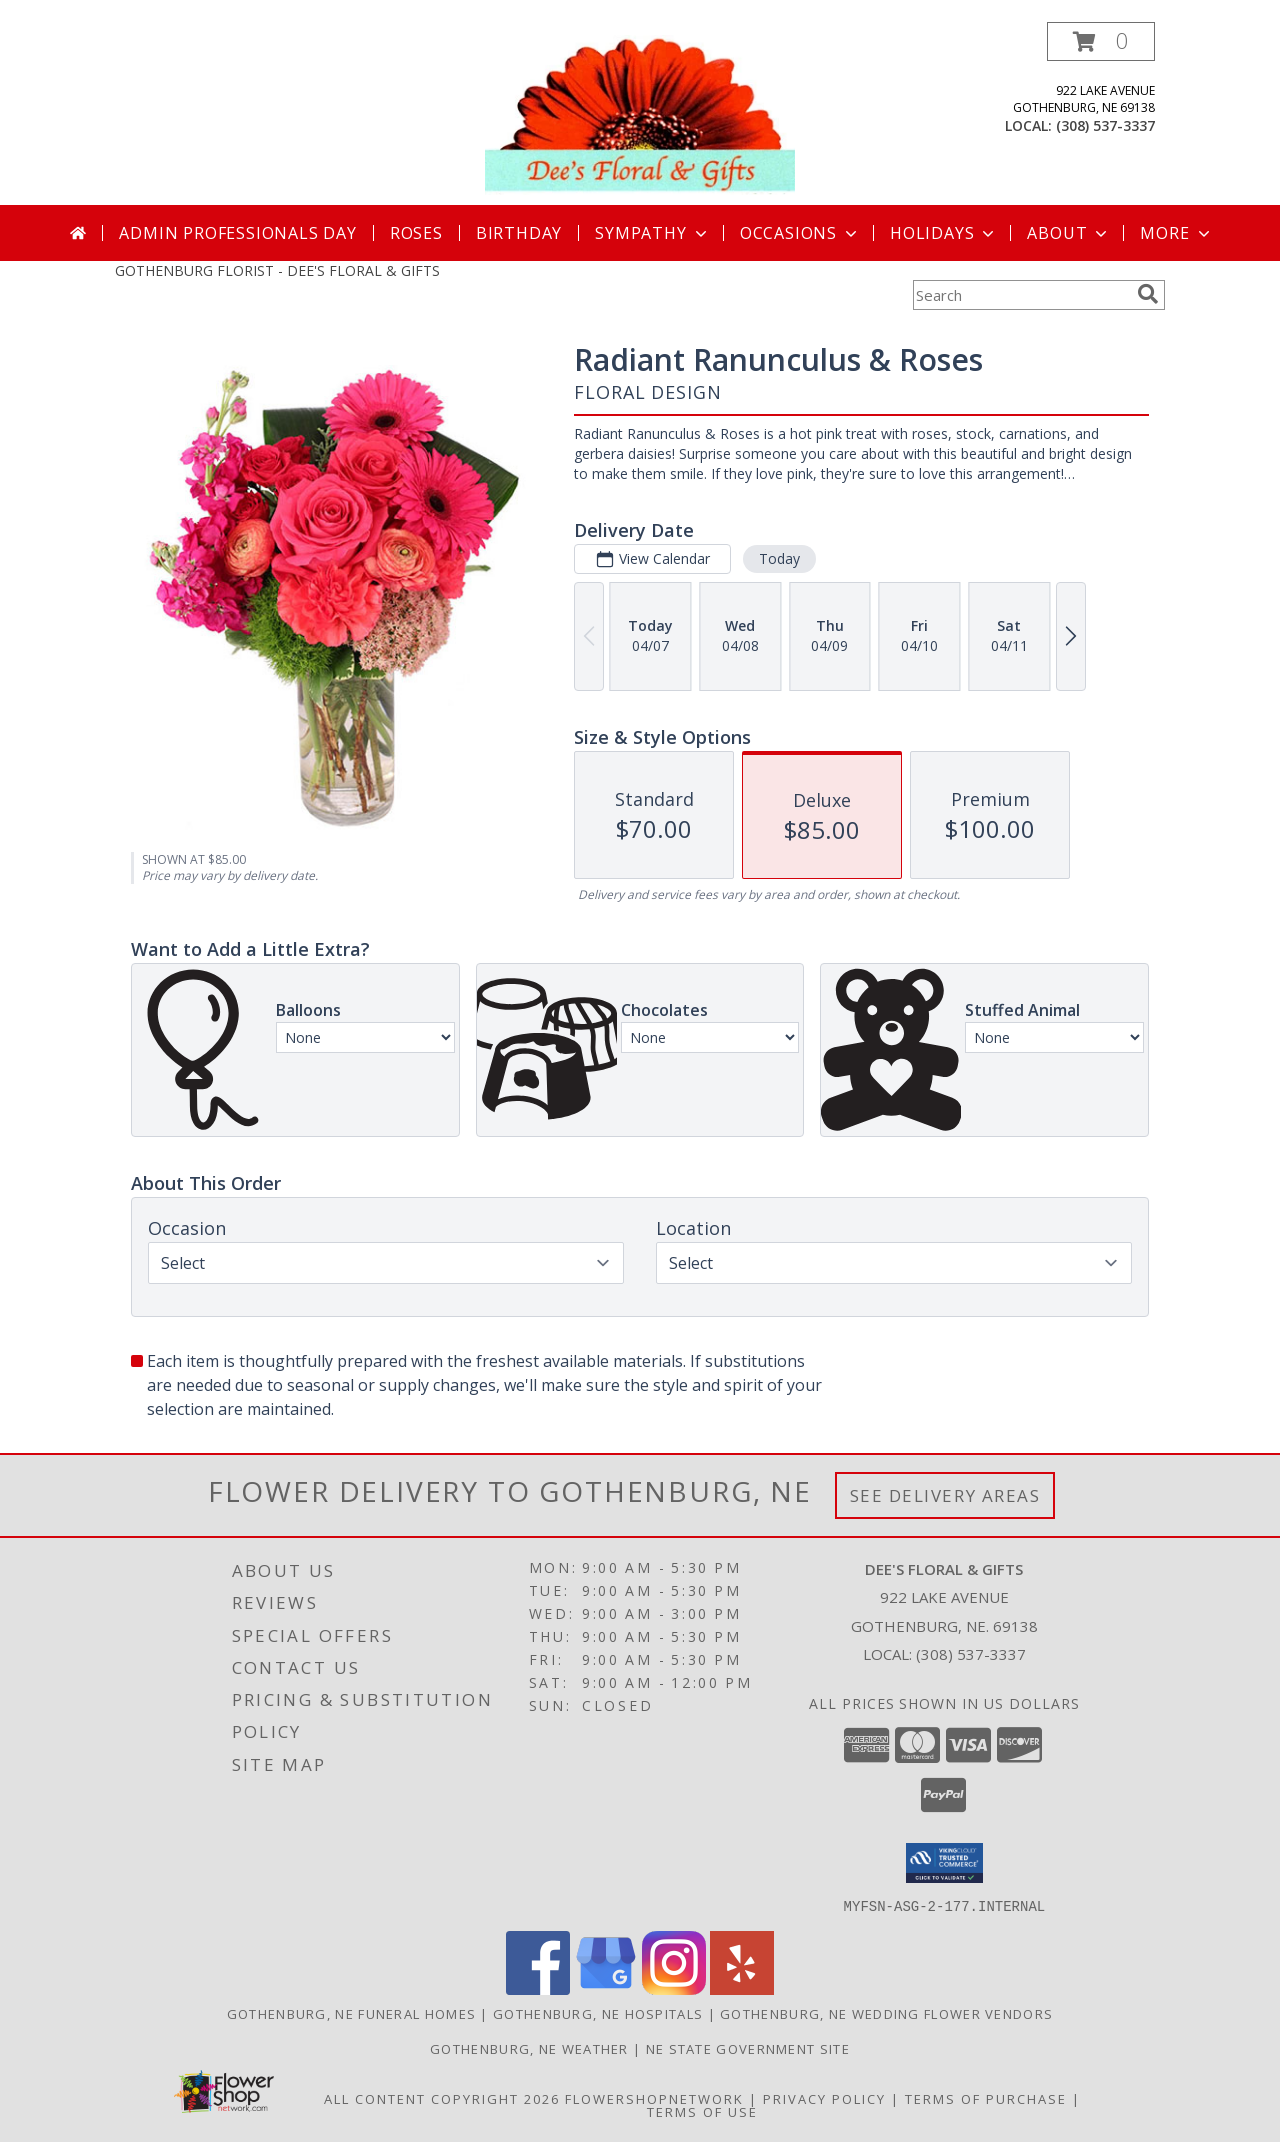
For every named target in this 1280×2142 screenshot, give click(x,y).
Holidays (944, 233)
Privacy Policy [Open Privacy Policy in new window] (824, 2098)
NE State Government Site (748, 2048)
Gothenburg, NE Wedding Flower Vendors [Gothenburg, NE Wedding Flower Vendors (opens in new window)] (886, 2013)
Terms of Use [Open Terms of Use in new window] (702, 2111)
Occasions (800, 233)
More (1176, 233)
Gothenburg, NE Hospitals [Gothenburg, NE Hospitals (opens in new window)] (598, 2013)
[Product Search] (1021, 295)
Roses (416, 233)
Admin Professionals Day (237, 233)
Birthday (519, 233)
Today (779, 558)
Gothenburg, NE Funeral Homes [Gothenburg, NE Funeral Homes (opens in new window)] (351, 2013)
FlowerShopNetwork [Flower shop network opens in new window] (654, 2098)
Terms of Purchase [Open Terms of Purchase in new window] (986, 2098)
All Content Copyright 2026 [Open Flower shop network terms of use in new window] (442, 2098)
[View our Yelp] (742, 1988)
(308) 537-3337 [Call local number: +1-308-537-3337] (1105, 125)
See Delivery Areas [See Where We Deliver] (945, 1495)
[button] (1101, 41)
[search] (1148, 294)
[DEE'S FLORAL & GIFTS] (640, 113)
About (1069, 233)
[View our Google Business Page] (606, 1988)
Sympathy (652, 233)
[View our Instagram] (674, 1988)
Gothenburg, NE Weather (529, 2048)
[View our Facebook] (538, 1988)
